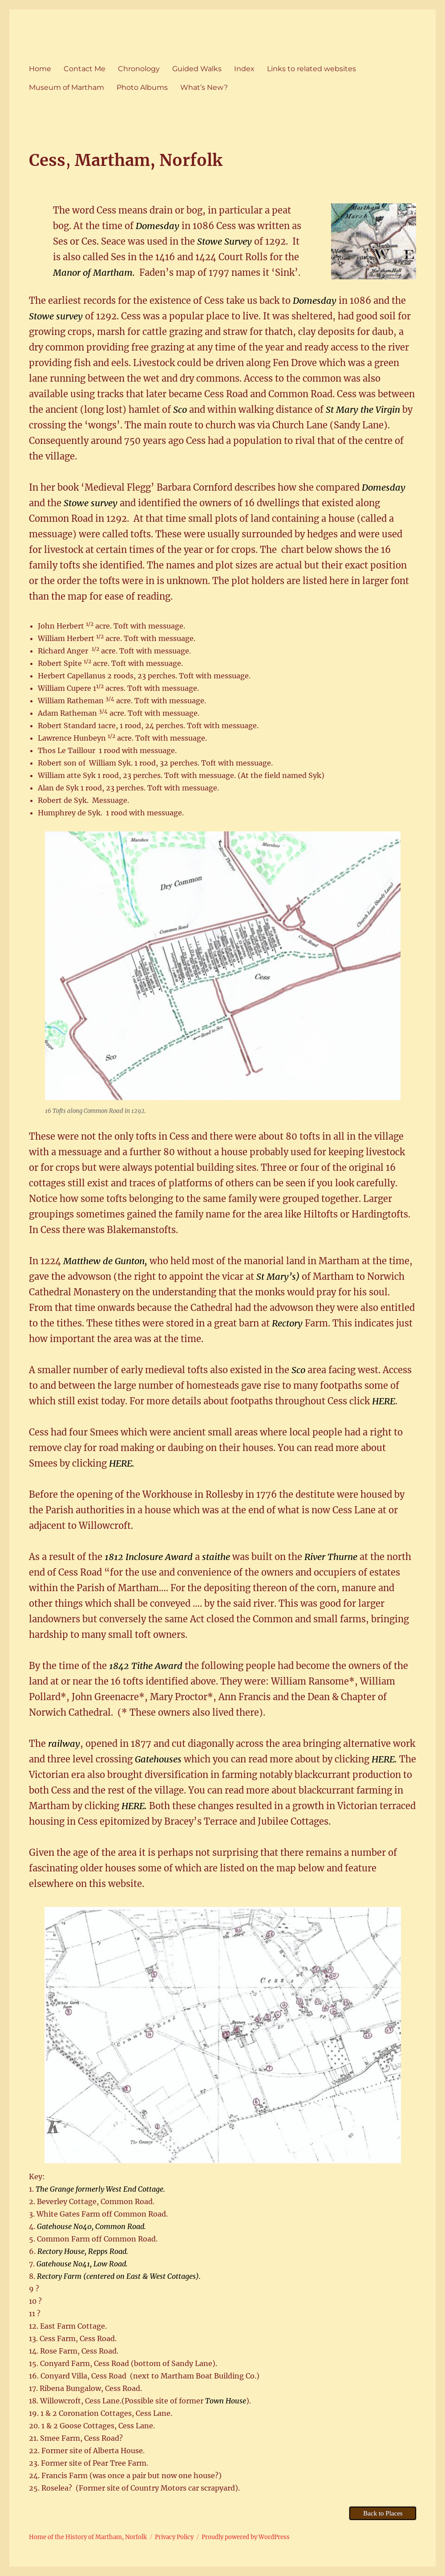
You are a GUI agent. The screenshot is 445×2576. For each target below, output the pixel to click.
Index (244, 69)
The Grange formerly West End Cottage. (100, 2189)
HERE (383, 1401)
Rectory (288, 1323)
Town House (225, 2400)
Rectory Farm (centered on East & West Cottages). (119, 2276)
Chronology (139, 69)
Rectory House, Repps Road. (82, 2251)
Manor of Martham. (94, 272)
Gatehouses (158, 1759)
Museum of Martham (66, 87)
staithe (216, 1556)
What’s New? (204, 87)
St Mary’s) (277, 1276)
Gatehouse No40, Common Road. (91, 2226)
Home (40, 69)
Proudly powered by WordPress (246, 2537)
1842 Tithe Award (145, 1665)
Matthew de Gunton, (105, 1260)
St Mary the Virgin (363, 409)
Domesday (157, 225)
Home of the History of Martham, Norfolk (88, 2537)
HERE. (121, 1463)
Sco (180, 409)
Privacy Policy (174, 2537)
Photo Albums (142, 87)
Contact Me (84, 69)
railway (64, 1743)
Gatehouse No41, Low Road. (82, 2263)
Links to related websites (311, 69)
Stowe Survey (224, 241)
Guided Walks (197, 69)
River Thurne (330, 1556)
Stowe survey (56, 316)
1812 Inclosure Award (150, 1556)
